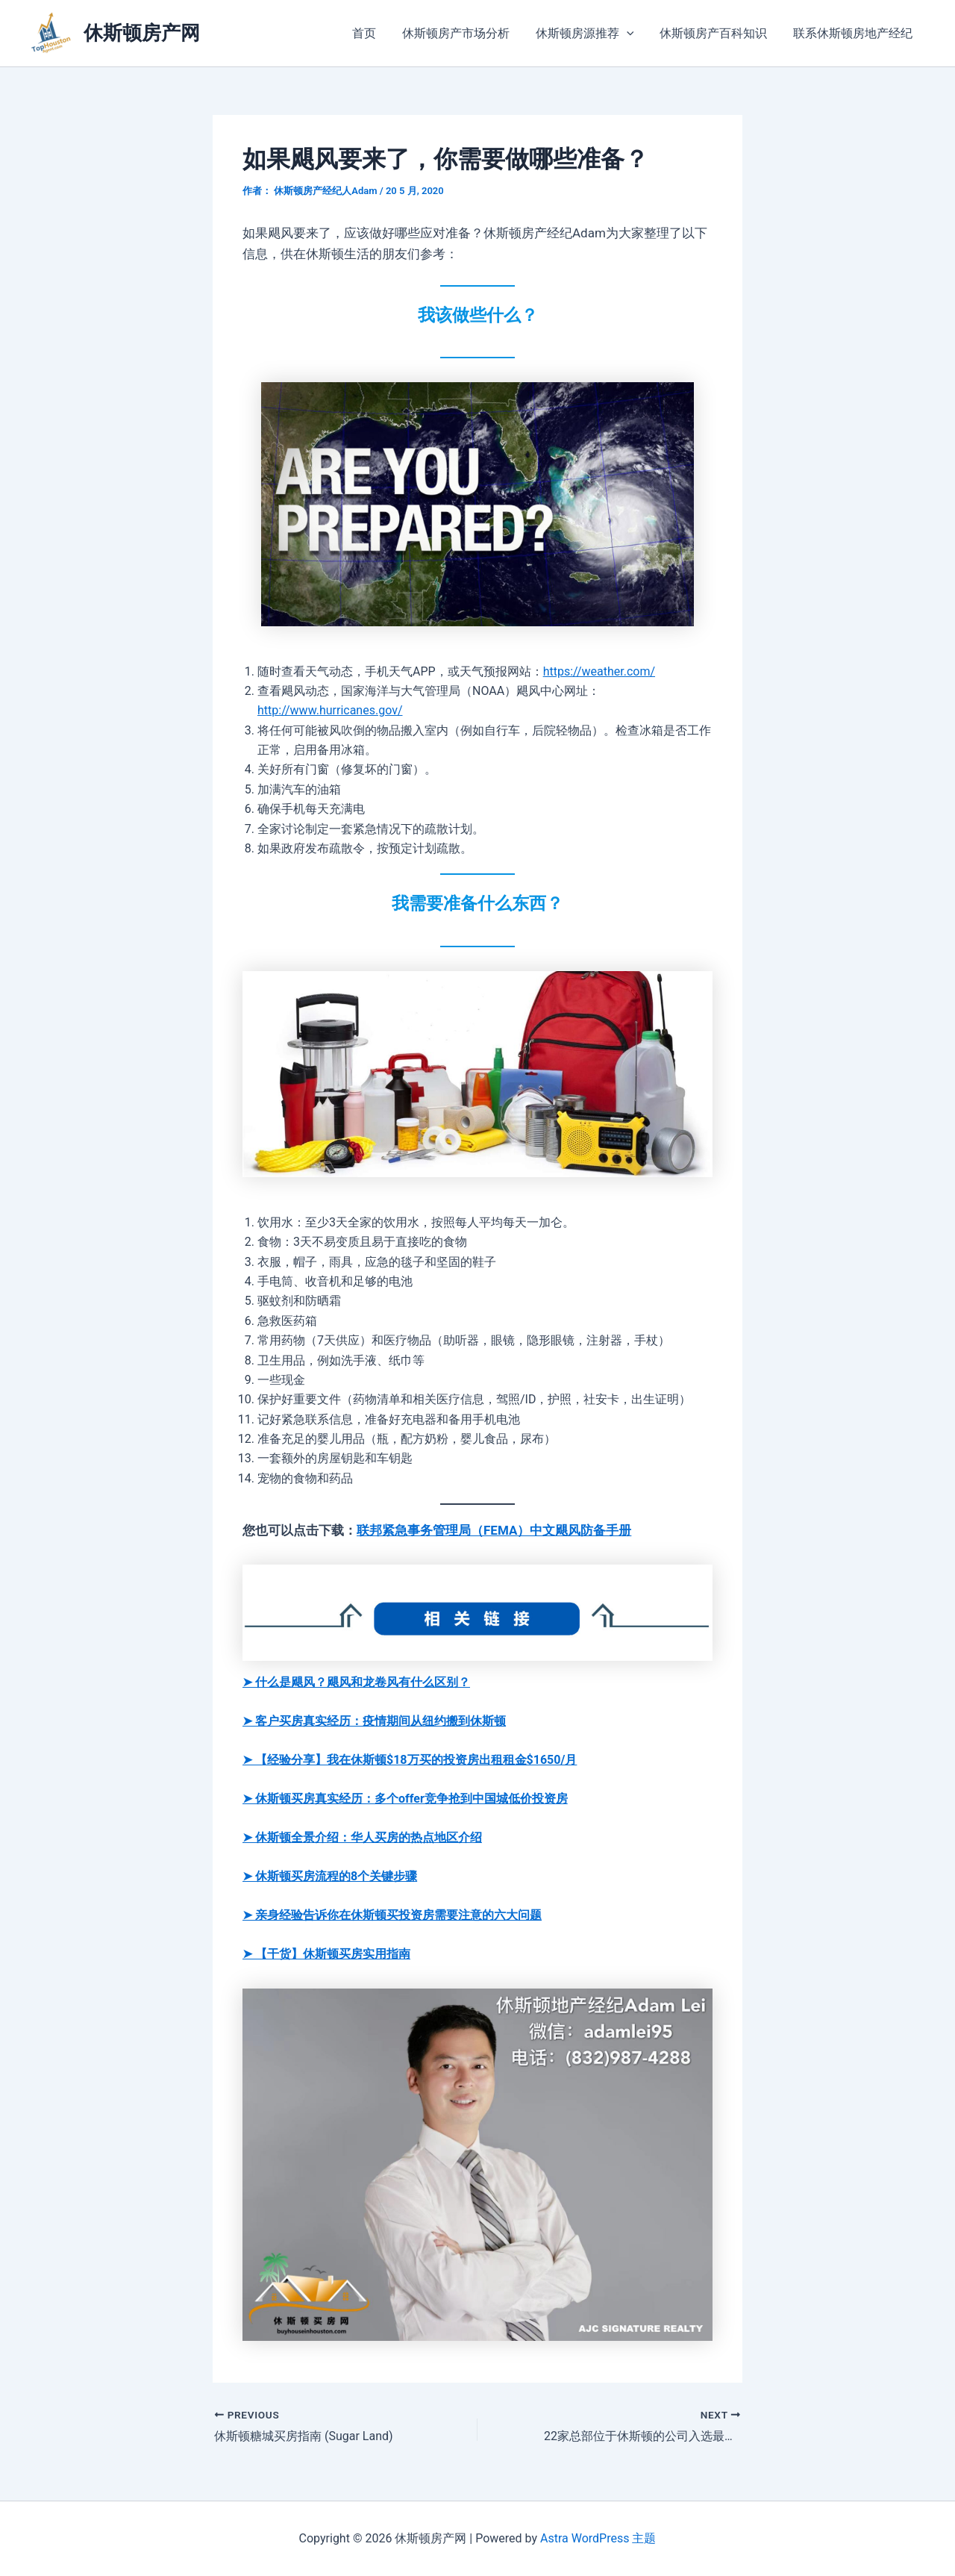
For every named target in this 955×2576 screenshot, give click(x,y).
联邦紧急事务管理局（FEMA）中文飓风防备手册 (494, 1530)
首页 (373, 33)
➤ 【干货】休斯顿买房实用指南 (326, 1954)
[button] (631, 33)
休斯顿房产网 (142, 33)
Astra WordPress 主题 (598, 2538)
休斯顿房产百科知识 (716, 33)
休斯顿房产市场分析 (462, 33)
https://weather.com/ (599, 671)
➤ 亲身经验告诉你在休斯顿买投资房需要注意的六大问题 (392, 1915)
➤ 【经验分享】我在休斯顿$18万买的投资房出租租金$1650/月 (409, 1760)
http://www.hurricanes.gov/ (330, 710)
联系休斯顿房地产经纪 (853, 33)
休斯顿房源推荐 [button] (589, 33)
